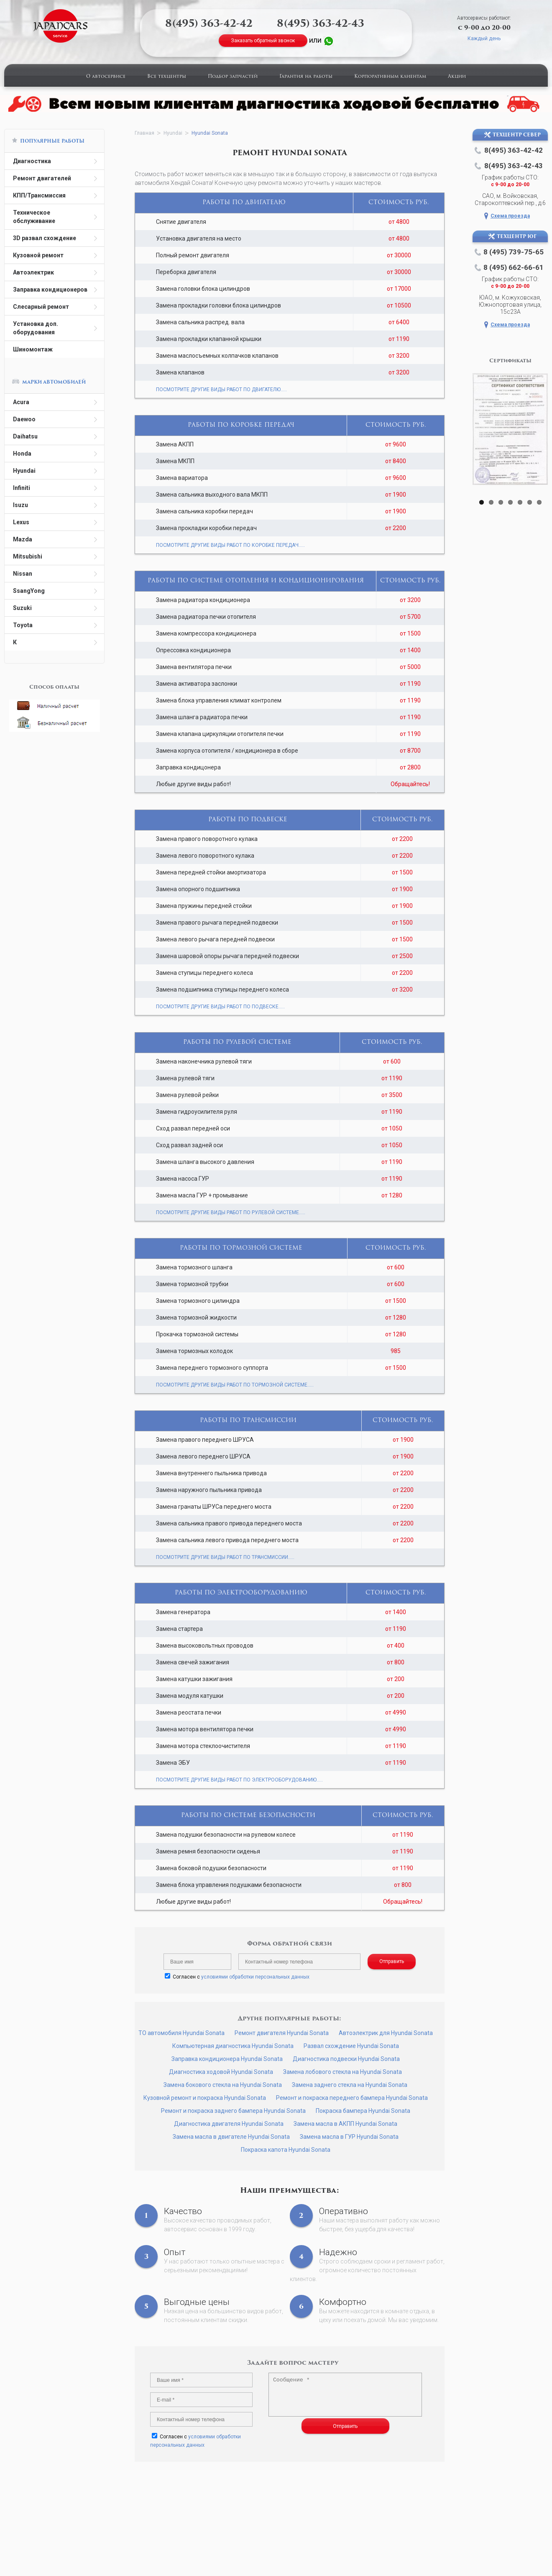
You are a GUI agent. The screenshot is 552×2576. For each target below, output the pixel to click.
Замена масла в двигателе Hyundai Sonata (231, 2136)
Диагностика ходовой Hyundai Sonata (221, 2071)
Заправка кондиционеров (50, 289)
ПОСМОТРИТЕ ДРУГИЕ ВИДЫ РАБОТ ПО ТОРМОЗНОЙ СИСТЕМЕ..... (235, 1385)
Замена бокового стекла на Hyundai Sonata (223, 2084)
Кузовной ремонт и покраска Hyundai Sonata (204, 2097)
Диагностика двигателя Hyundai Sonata (229, 2123)
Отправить (391, 1961)
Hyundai (24, 470)
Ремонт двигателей (42, 178)
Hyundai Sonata (210, 133)
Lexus (21, 522)
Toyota (23, 625)
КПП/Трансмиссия (39, 195)
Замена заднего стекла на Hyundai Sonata (349, 2084)
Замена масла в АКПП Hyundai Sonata (345, 2123)
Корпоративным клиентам (390, 76)
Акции (457, 76)
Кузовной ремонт (38, 255)
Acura (21, 402)
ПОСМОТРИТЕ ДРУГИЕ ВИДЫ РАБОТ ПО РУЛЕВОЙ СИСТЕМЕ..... (230, 1212)
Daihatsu (25, 436)
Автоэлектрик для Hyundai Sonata (386, 2033)
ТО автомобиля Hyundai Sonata (181, 2033)
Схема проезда (510, 216)
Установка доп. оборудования (35, 328)
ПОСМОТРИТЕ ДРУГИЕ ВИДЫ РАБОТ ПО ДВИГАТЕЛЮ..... (221, 389)
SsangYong (29, 590)
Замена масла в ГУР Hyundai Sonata (349, 2136)
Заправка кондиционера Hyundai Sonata (227, 2059)
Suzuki (22, 608)
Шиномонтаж (33, 349)
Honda (22, 453)
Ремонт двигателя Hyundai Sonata (282, 2033)
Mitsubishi (27, 556)
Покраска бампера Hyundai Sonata (363, 2110)
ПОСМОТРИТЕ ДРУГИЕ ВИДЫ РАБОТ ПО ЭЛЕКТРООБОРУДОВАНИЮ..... (239, 1780)
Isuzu (20, 505)
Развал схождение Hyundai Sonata (351, 2046)
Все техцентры (166, 76)
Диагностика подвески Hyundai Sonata (346, 2059)
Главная (144, 133)
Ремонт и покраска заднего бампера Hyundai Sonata (233, 2110)
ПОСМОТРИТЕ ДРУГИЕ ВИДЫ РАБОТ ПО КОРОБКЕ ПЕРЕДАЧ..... (230, 545)
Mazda (22, 539)
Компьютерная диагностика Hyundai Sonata (233, 2046)
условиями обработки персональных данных (255, 1977)
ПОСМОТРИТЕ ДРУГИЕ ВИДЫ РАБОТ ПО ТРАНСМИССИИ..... (225, 1557)
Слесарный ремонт (41, 306)
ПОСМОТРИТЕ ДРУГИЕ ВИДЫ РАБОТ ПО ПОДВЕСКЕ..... (220, 1007)
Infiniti (21, 487)
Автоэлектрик (33, 272)
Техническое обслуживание (34, 216)
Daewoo (24, 419)
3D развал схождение (44, 238)
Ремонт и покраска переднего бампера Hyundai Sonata (352, 2097)
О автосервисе (105, 76)
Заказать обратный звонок (263, 41)
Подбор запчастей (233, 76)
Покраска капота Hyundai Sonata (285, 2149)
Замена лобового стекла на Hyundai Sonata (342, 2071)
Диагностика (32, 161)
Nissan (22, 573)
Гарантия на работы (305, 76)
